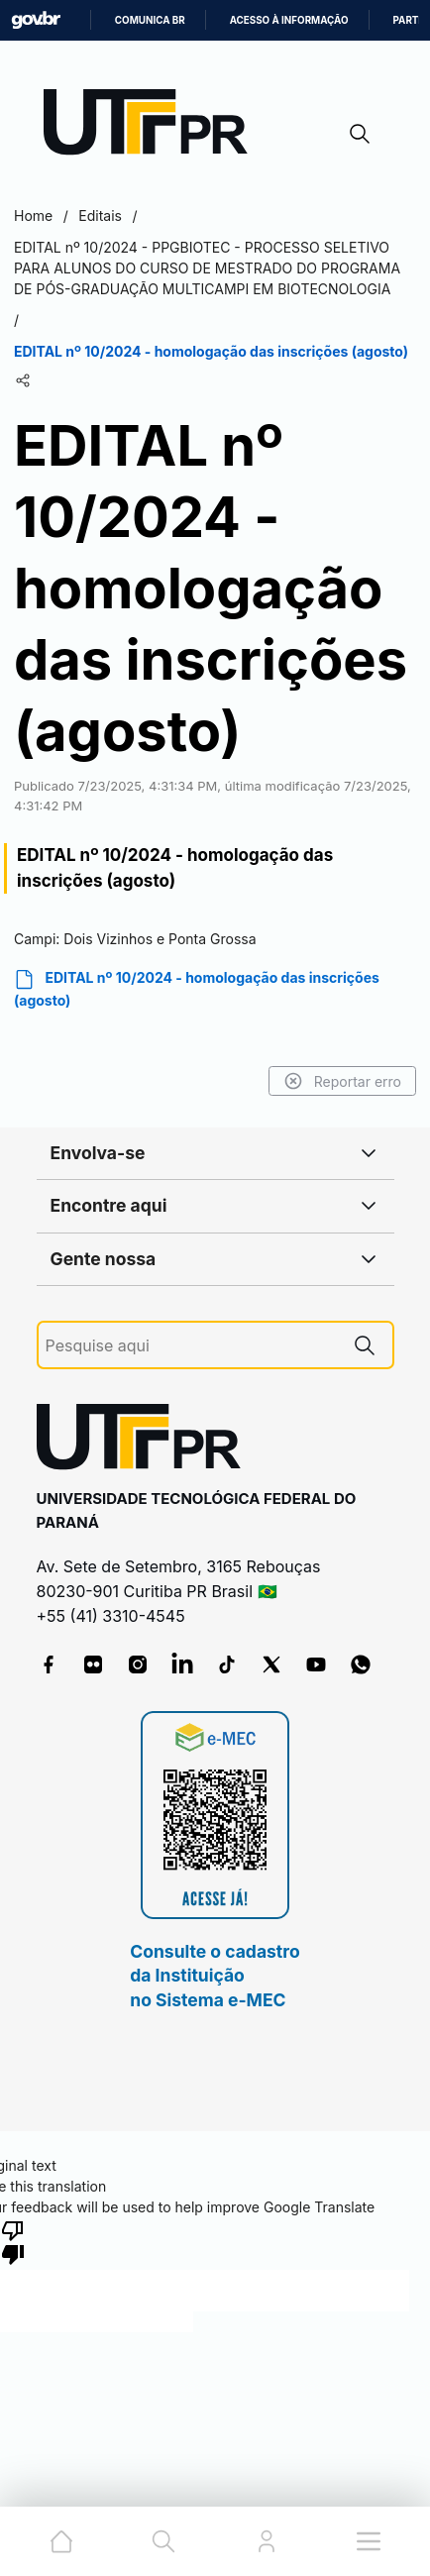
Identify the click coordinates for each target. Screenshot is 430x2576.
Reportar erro (342, 1081)
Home (33, 215)
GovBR (35, 20)
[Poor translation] (13, 2241)
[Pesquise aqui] (191, 1346)
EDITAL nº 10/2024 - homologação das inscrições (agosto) (196, 989)
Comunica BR (150, 20)
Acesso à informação (289, 20)
